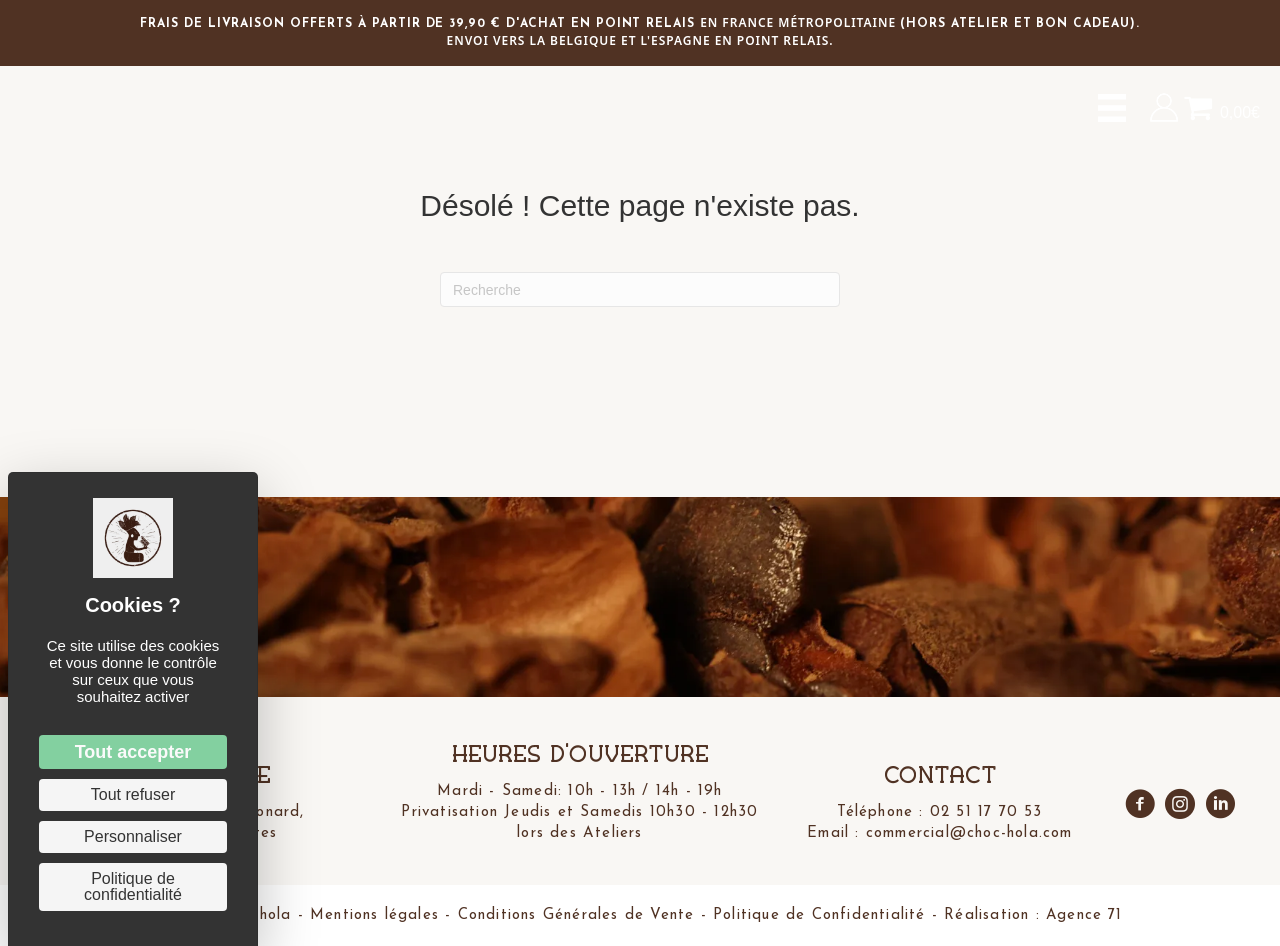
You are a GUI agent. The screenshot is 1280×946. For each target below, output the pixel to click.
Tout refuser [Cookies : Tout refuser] (133, 794)
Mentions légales (373, 915)
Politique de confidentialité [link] (133, 886)
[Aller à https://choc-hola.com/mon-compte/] (1164, 107)
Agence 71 (1082, 915)
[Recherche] (640, 289)
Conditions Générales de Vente (575, 915)
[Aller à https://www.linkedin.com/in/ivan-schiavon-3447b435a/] (1220, 805)
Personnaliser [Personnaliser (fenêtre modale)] (133, 836)
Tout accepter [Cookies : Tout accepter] (133, 752)
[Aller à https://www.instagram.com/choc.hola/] (1180, 805)
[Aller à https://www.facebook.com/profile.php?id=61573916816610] (1140, 805)
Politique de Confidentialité (819, 915)
